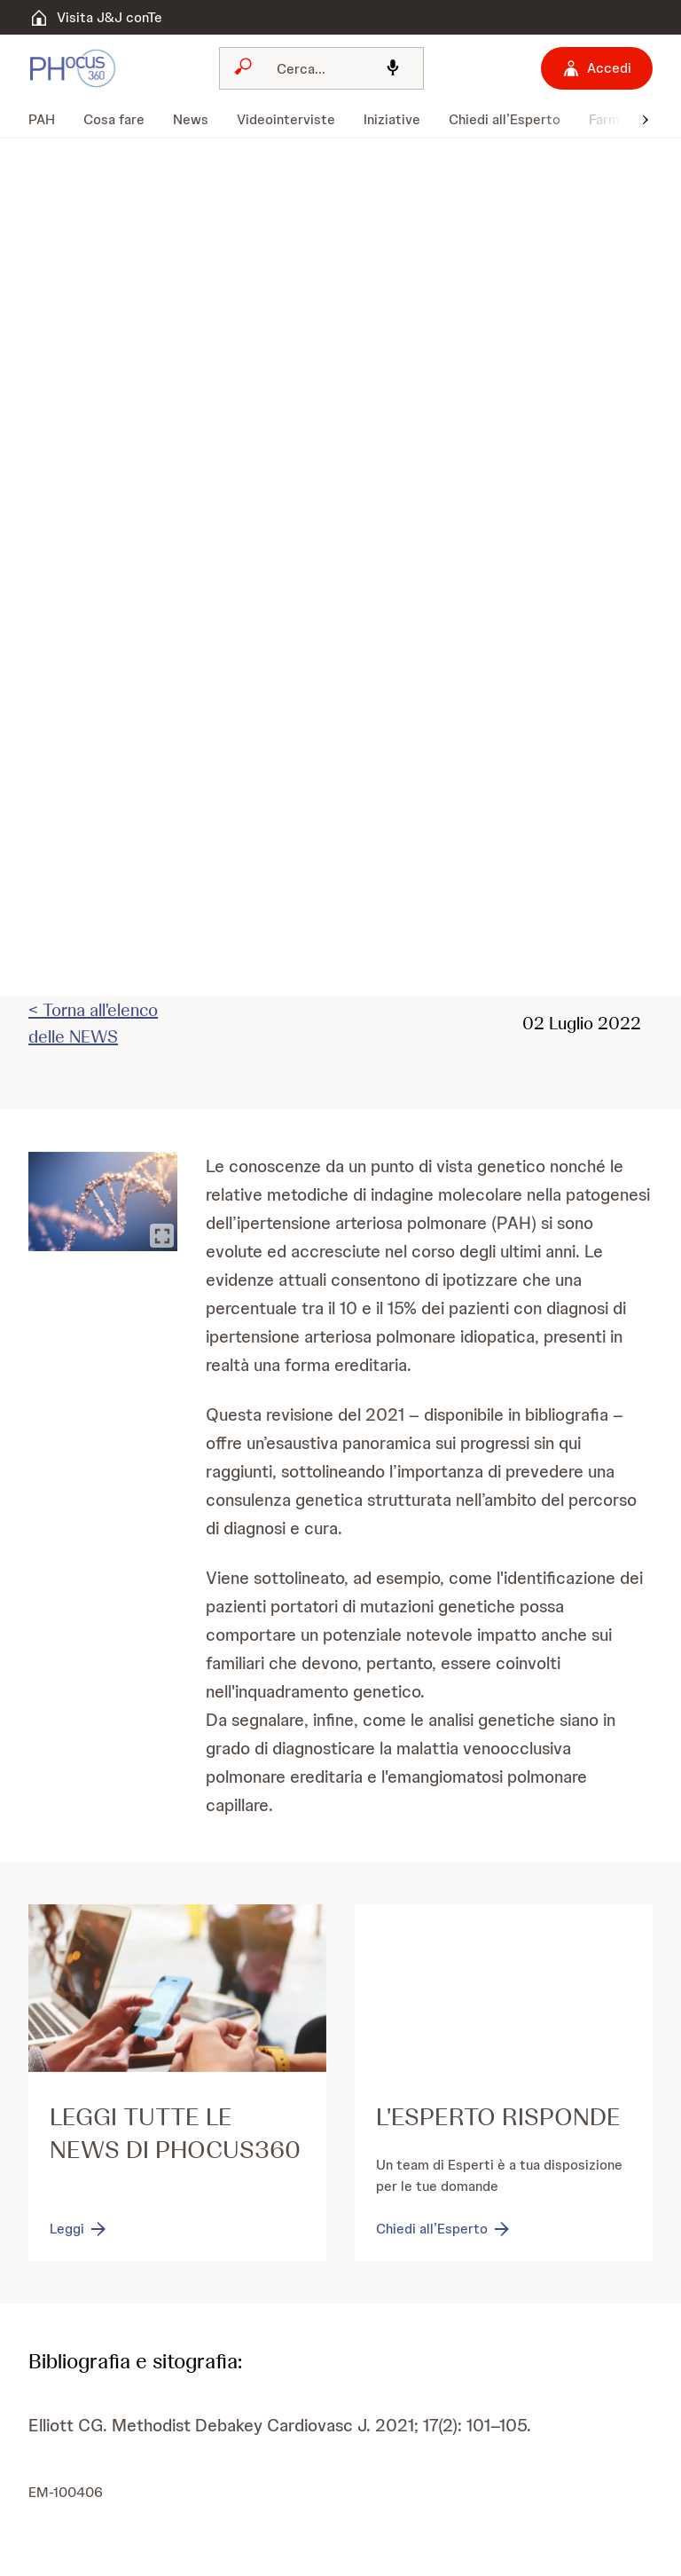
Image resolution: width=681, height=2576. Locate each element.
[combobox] (321, 68)
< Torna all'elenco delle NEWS (93, 1023)
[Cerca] (316, 68)
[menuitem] (48, 120)
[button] (645, 118)
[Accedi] (597, 68)
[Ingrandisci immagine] (162, 1236)
